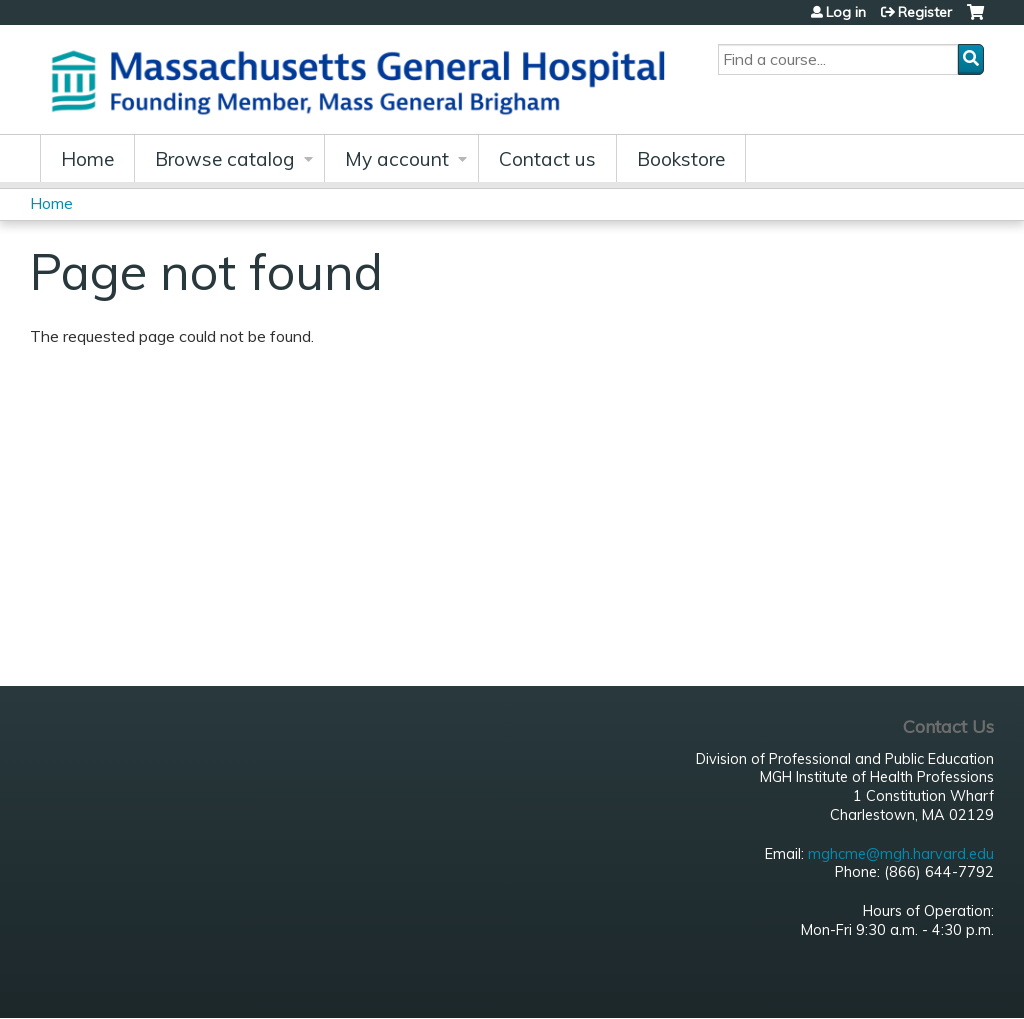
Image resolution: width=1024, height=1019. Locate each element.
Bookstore (681, 159)
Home (87, 159)
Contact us (547, 159)
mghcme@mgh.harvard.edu (901, 854)
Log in (846, 12)
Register (925, 12)
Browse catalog (225, 159)
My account (397, 159)
